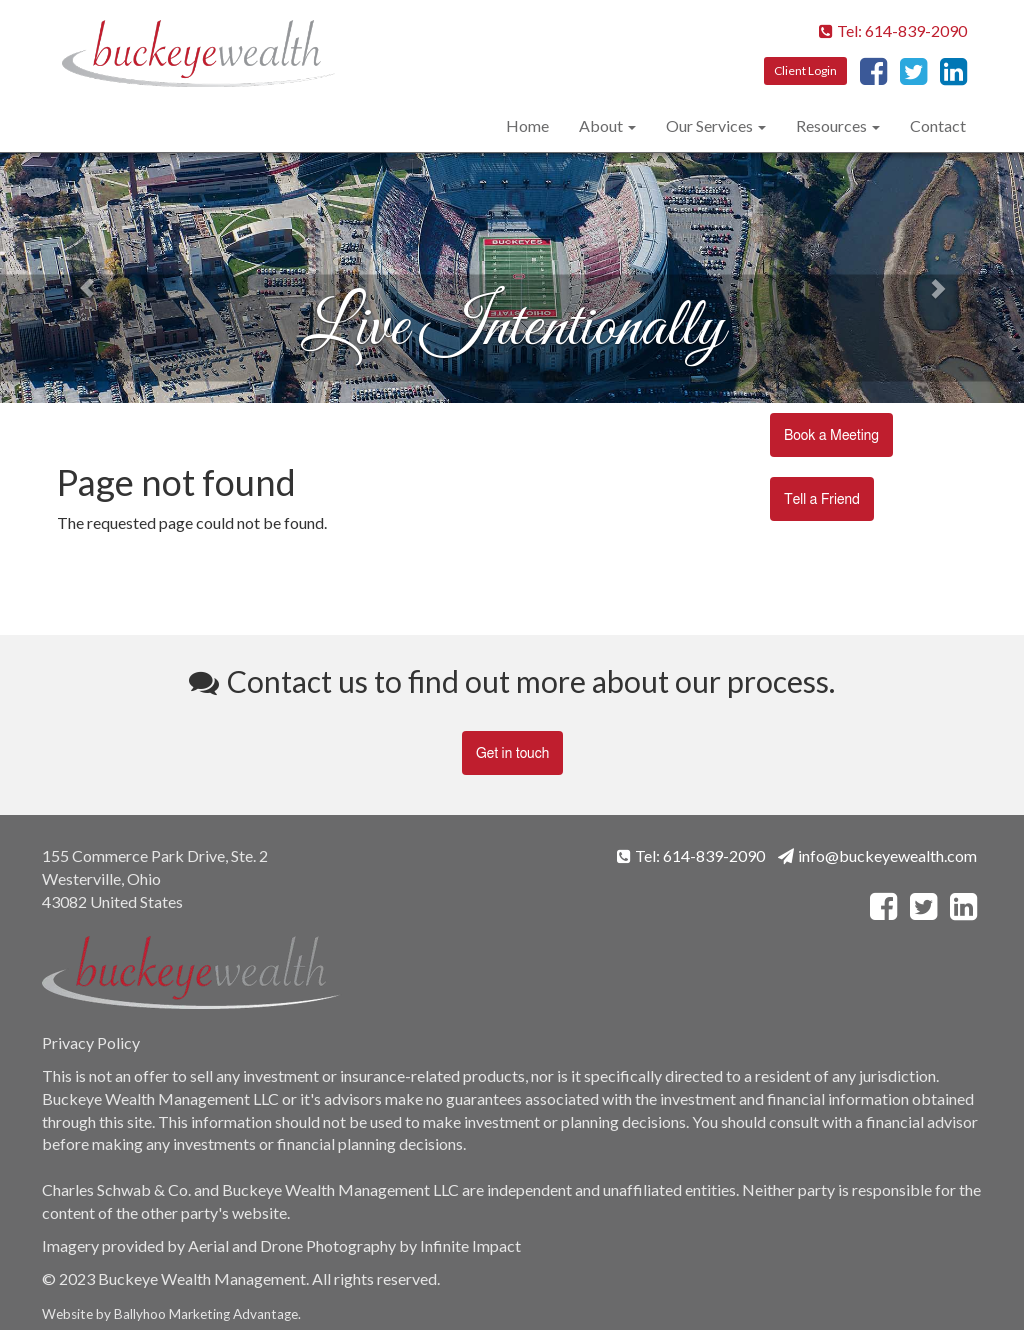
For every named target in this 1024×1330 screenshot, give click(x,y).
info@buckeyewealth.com (877, 855)
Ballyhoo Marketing (172, 1314)
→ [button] (947, 278)
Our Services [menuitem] (709, 125)
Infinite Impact (470, 1245)
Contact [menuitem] (938, 125)
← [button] (77, 278)
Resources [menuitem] (831, 125)
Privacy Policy (91, 1042)
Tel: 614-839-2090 (893, 30)
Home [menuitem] (527, 125)
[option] (512, 278)
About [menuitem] (601, 125)
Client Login (805, 70)
